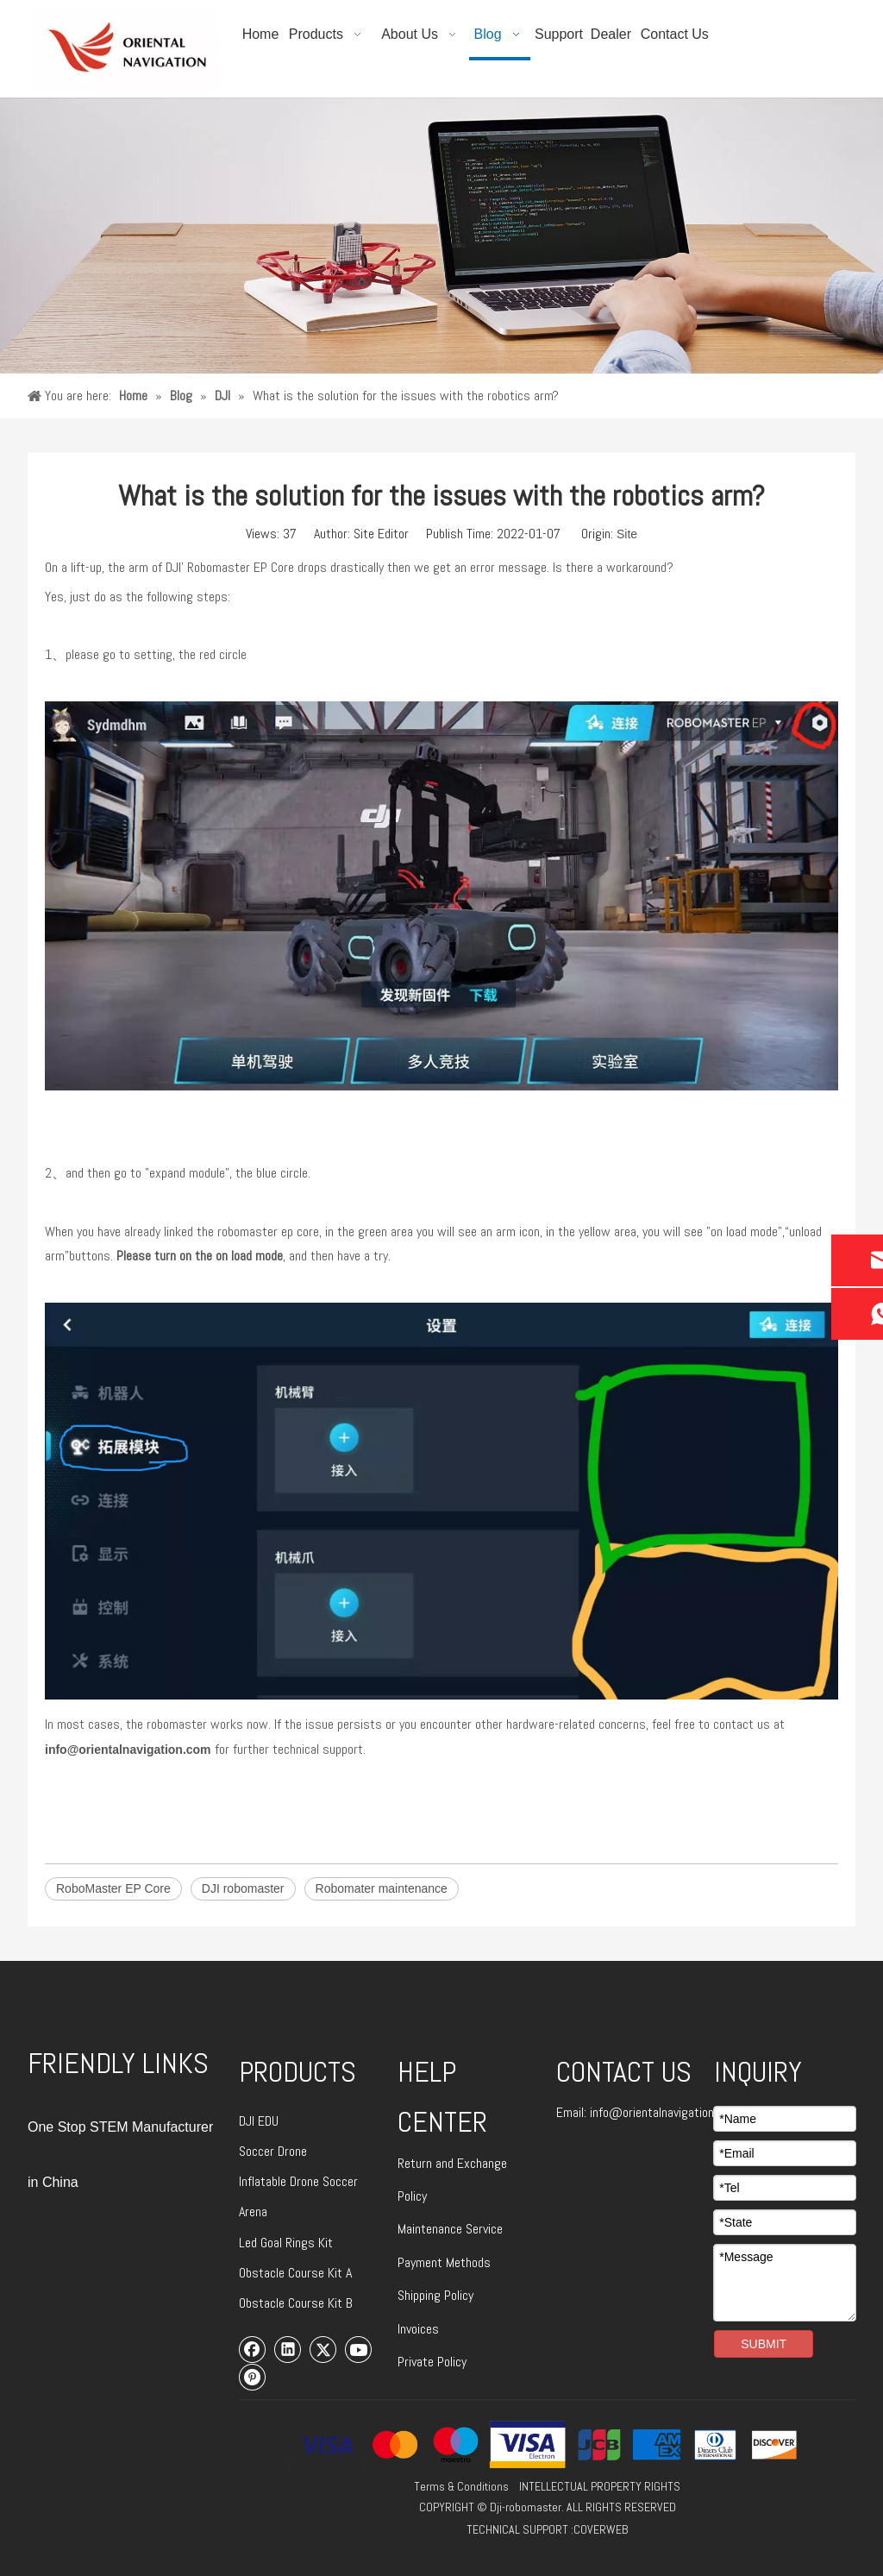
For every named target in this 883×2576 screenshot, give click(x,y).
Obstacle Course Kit (292, 2273)
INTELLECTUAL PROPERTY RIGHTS (599, 2486)
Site (627, 534)
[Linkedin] (288, 2349)
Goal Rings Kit (296, 2243)
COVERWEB (600, 2529)
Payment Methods (444, 2262)
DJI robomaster (243, 1888)
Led (249, 2243)
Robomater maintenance (382, 1888)
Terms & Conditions (461, 2486)
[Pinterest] (252, 2377)
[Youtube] (359, 2349)
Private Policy (432, 2362)
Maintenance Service (450, 2229)
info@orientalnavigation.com (128, 1749)
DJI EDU (259, 2121)
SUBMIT (763, 2344)
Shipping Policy (435, 2295)
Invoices (418, 2329)
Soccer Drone (273, 2151)
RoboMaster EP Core (113, 1888)
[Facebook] (252, 2349)
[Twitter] (323, 2349)
